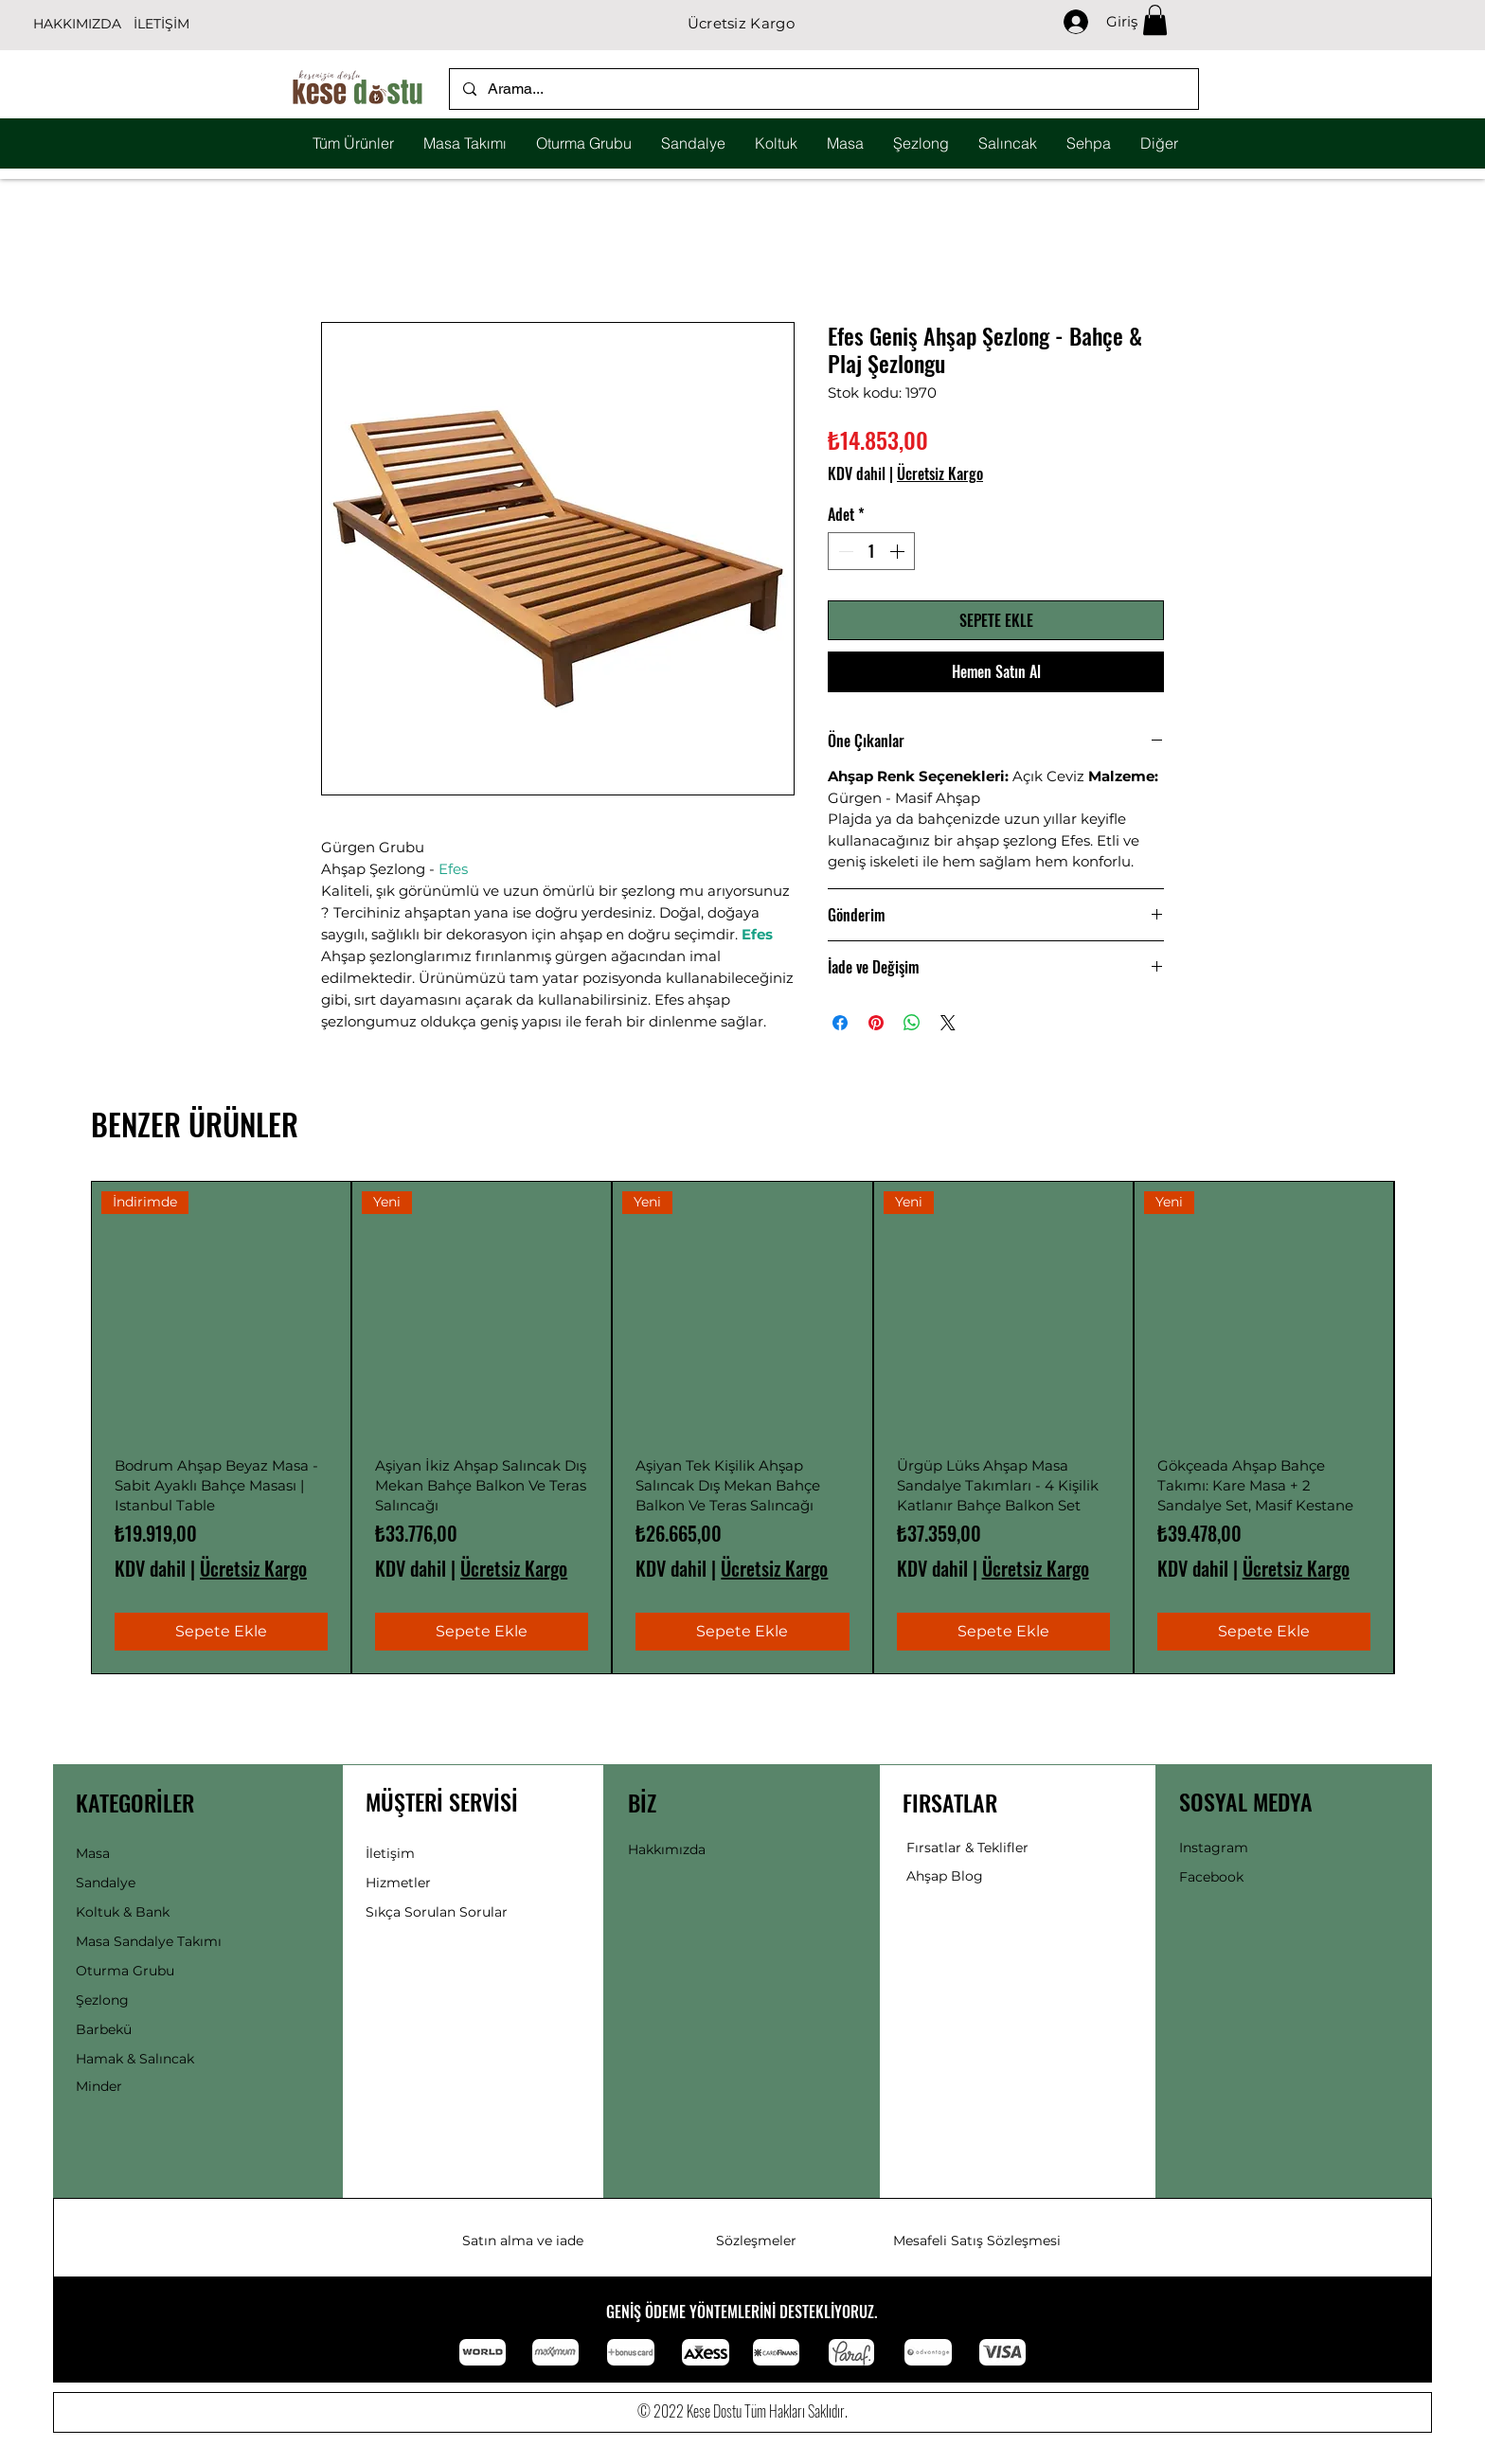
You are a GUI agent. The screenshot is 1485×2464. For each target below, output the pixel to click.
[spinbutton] (871, 551)
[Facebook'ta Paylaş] (840, 1022)
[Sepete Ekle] (221, 1632)
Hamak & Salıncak (135, 2058)
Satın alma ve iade (522, 2240)
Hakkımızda (667, 1849)
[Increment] (899, 551)
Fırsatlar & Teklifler (967, 1847)
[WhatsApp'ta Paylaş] (912, 1022)
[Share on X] (948, 1022)
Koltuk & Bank (123, 1911)
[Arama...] (823, 89)
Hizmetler (398, 1882)
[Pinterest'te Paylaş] (876, 1022)
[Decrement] (844, 551)
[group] (742, 1427)
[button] (1155, 20)
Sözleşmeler (756, 2240)
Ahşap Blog (944, 1875)
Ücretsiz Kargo (940, 473)
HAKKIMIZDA (77, 23)
